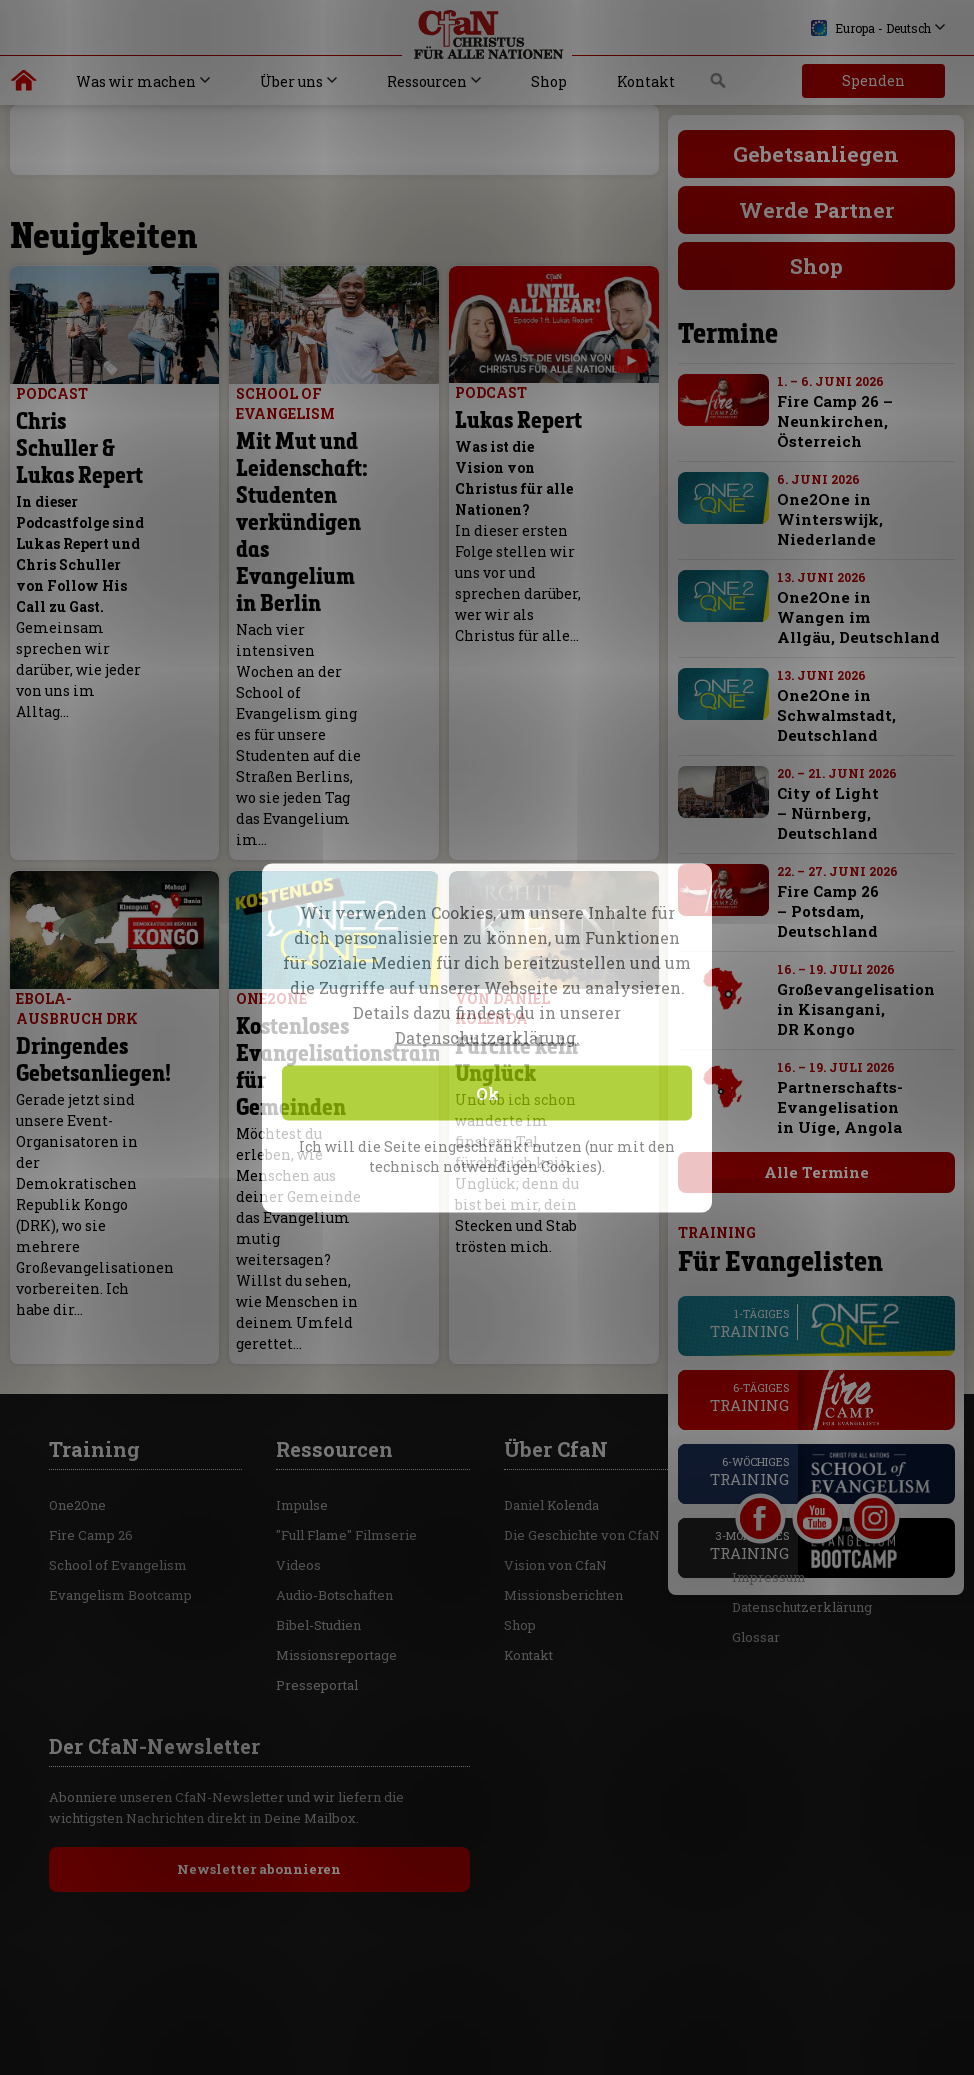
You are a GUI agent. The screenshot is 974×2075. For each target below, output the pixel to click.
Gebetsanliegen (816, 154)
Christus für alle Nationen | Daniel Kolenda (24, 85)
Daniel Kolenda (551, 1364)
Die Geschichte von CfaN (582, 1394)
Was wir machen (136, 81)
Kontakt (646, 81)
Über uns (291, 81)
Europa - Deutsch (871, 28)
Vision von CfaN (555, 1424)
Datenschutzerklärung (802, 1466)
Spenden (873, 80)
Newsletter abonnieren (259, 1728)
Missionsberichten (563, 1454)
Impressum (769, 1436)
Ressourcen (427, 81)
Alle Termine (816, 1172)
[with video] (631, 361)
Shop (549, 81)
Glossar (756, 1496)
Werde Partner (816, 210)
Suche (718, 86)
